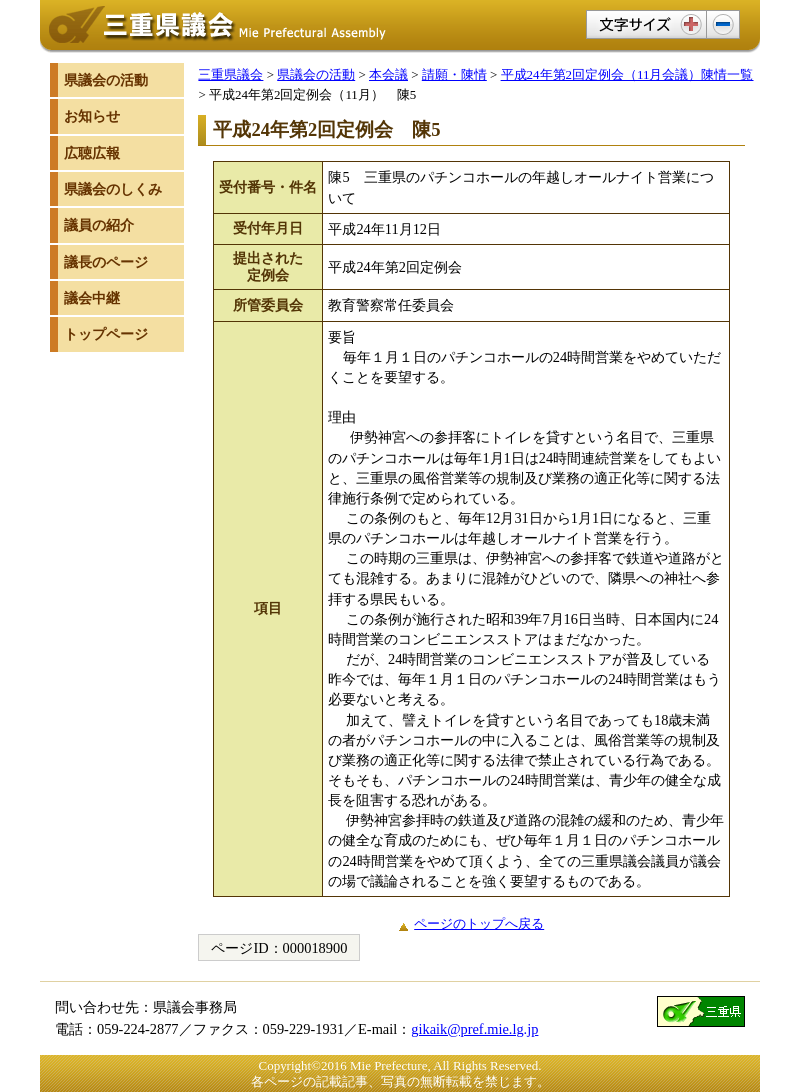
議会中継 (92, 298)
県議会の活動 (316, 74)
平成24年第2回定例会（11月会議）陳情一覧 (627, 74)
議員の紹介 (99, 225)
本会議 (388, 74)
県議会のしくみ (113, 189)
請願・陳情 (454, 74)
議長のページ (106, 262)
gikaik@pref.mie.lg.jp (474, 1029)
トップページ (106, 334)
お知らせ (92, 116)
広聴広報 (92, 153)
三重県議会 (230, 74)
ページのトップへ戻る (479, 923)
